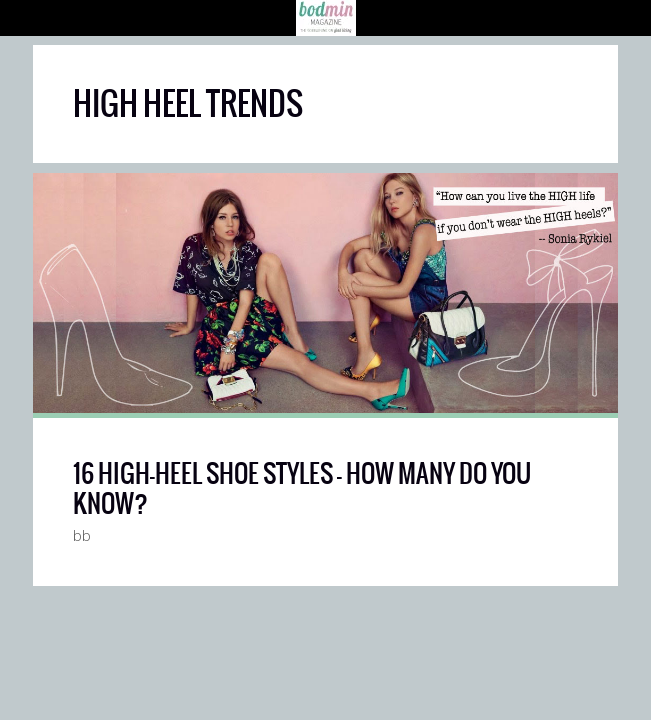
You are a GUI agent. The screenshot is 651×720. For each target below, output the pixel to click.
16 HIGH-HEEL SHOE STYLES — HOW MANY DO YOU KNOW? (302, 488)
